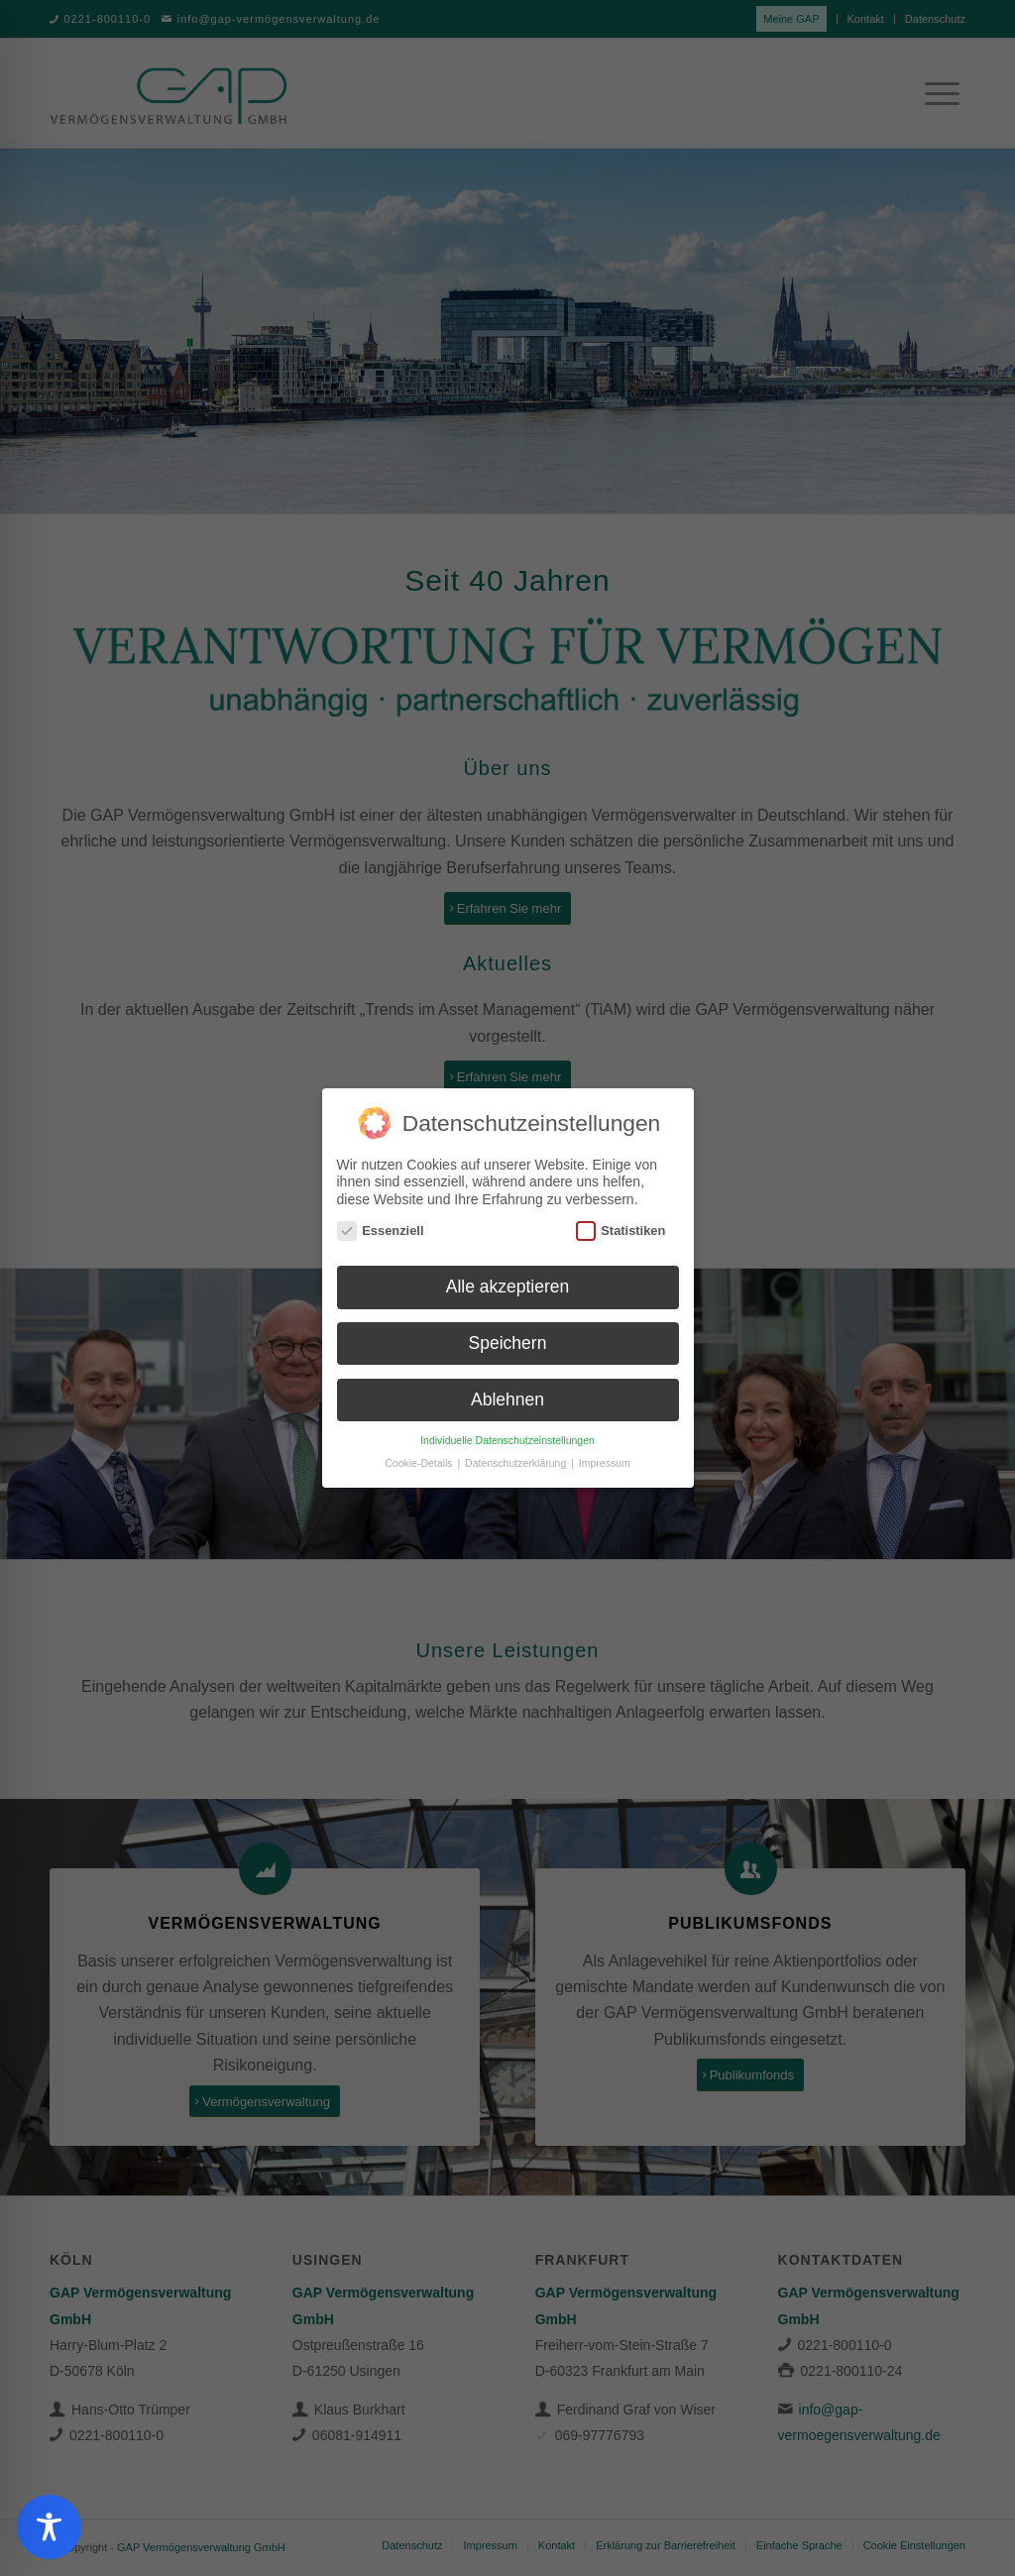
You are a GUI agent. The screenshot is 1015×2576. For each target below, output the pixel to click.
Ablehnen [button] (507, 1399)
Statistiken (621, 1230)
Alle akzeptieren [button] (508, 1286)
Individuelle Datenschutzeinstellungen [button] (507, 1440)
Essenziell (380, 1230)
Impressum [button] (604, 1463)
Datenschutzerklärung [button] (517, 1463)
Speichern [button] (508, 1343)
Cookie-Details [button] (420, 1463)
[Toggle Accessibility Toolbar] (49, 2527)
